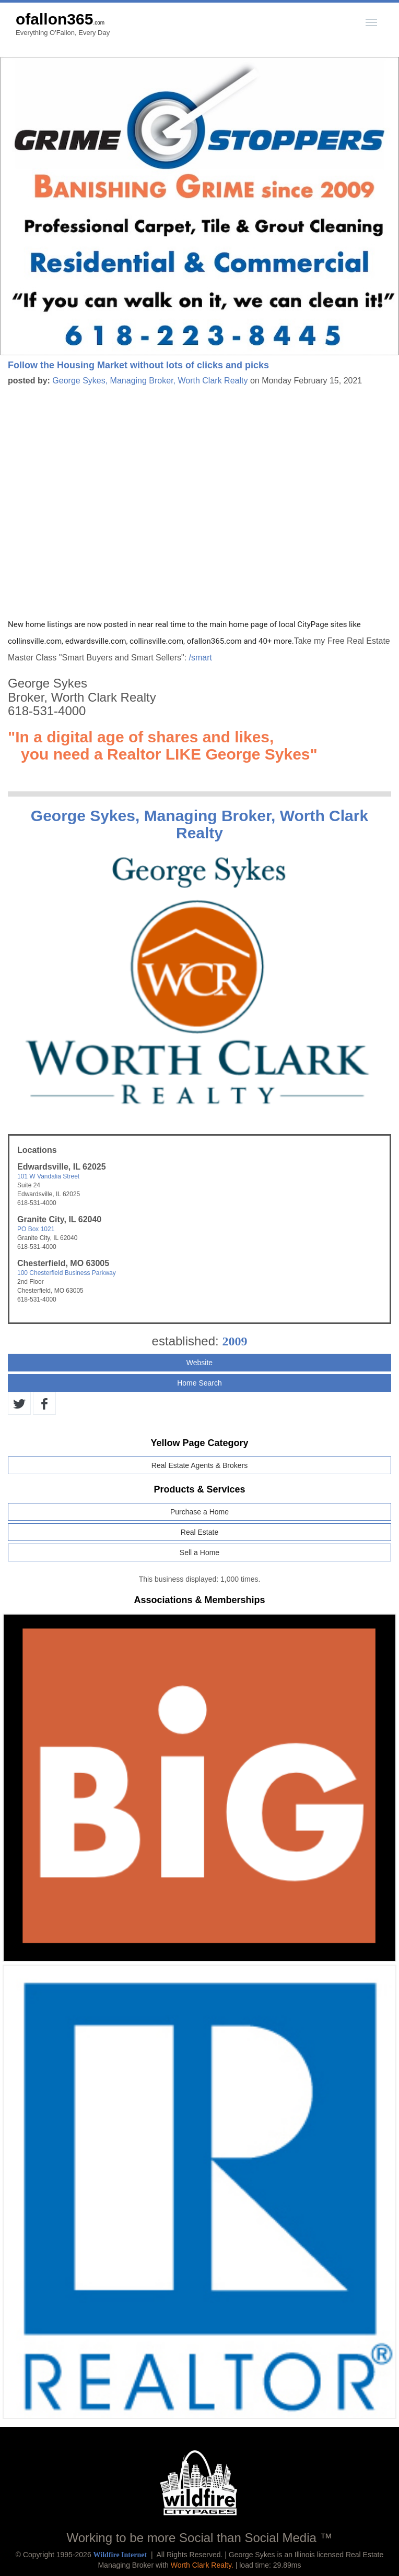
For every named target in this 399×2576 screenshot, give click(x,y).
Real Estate (199, 1532)
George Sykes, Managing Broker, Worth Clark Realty (150, 380)
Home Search (199, 1383)
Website (199, 1362)
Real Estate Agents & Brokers (199, 1465)
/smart (200, 657)
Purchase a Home (199, 1512)
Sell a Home (199, 1552)
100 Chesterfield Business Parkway (66, 1273)
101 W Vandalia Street (48, 1176)
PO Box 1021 (35, 1229)
